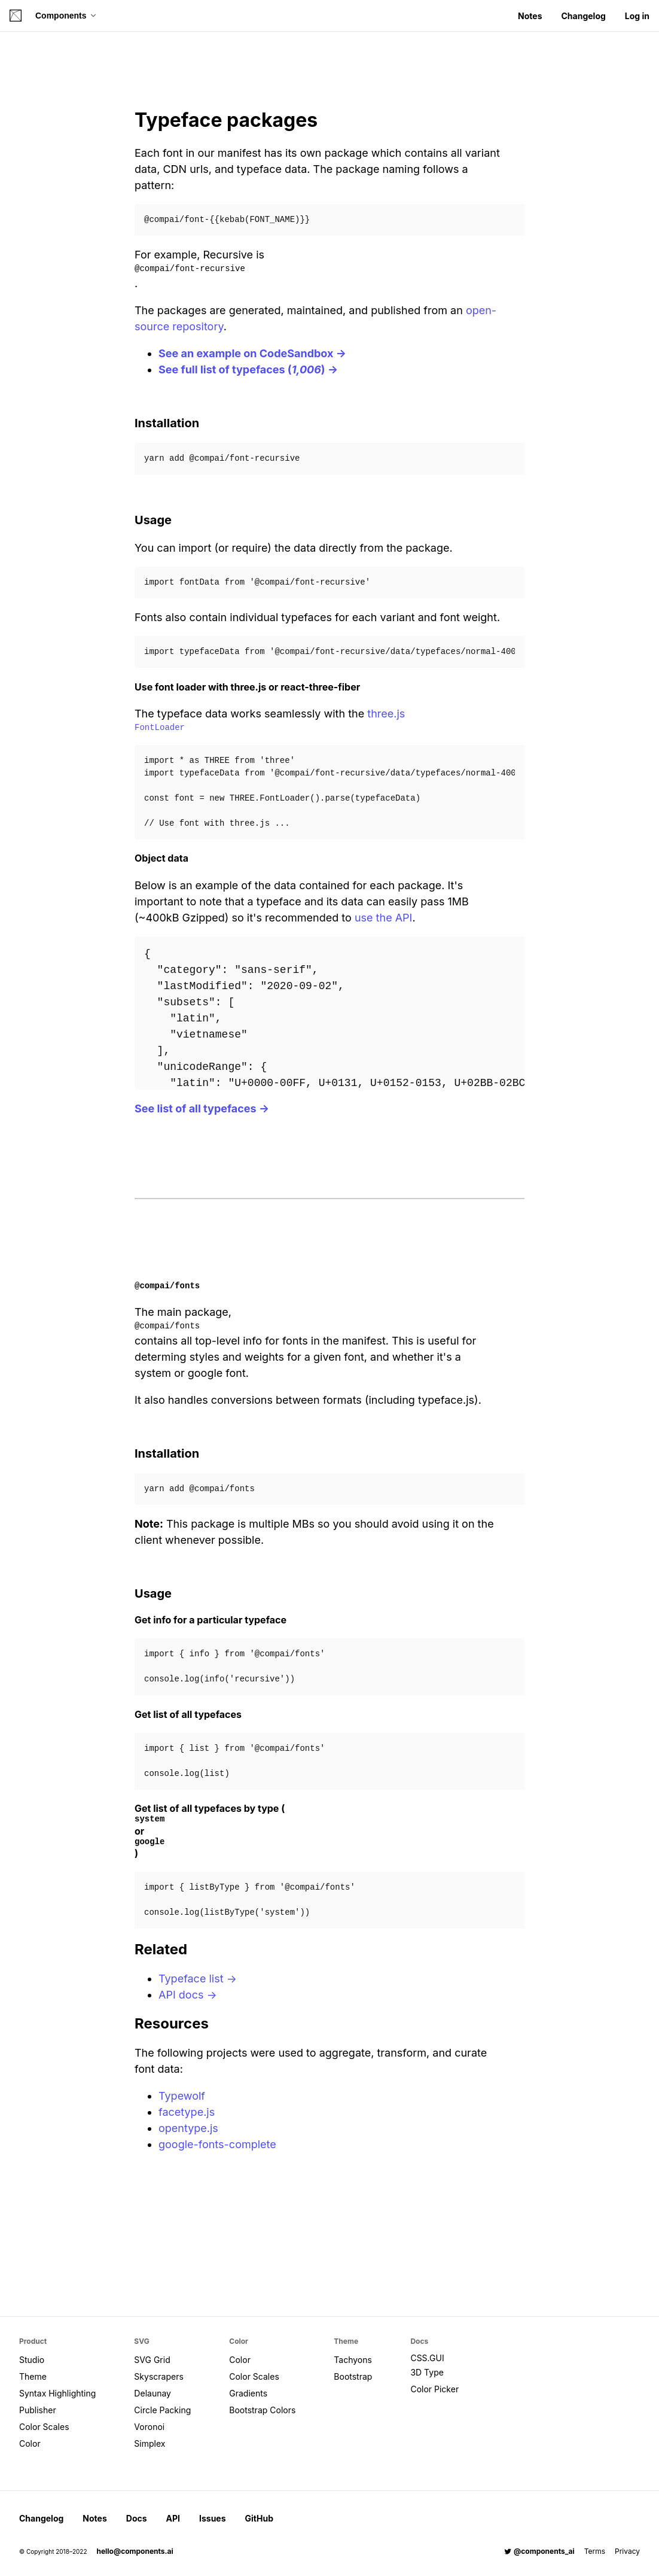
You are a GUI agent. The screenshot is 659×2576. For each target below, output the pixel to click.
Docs (136, 2518)
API (173, 2518)
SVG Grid (152, 2360)
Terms (594, 2551)
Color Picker (434, 2389)
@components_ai (539, 2551)
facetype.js (186, 2112)
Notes (530, 16)
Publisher (37, 2410)
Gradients (248, 2393)
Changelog (583, 16)
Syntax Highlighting (57, 2393)
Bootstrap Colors (262, 2410)
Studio (31, 2360)
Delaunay (152, 2393)
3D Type (426, 2372)
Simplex (149, 2443)
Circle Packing (162, 2410)
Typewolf (181, 2096)
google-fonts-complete (217, 2144)
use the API (384, 917)
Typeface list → (197, 1978)
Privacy (627, 2551)
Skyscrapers (158, 2376)
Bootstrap (353, 2376)
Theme (33, 2376)
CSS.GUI (427, 2358)
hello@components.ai (134, 2551)
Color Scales (44, 2427)
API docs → (187, 1994)
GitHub (259, 2518)
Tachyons (353, 2360)
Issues (212, 2518)
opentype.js (188, 2128)
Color (30, 2443)
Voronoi (149, 2427)
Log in (637, 16)
